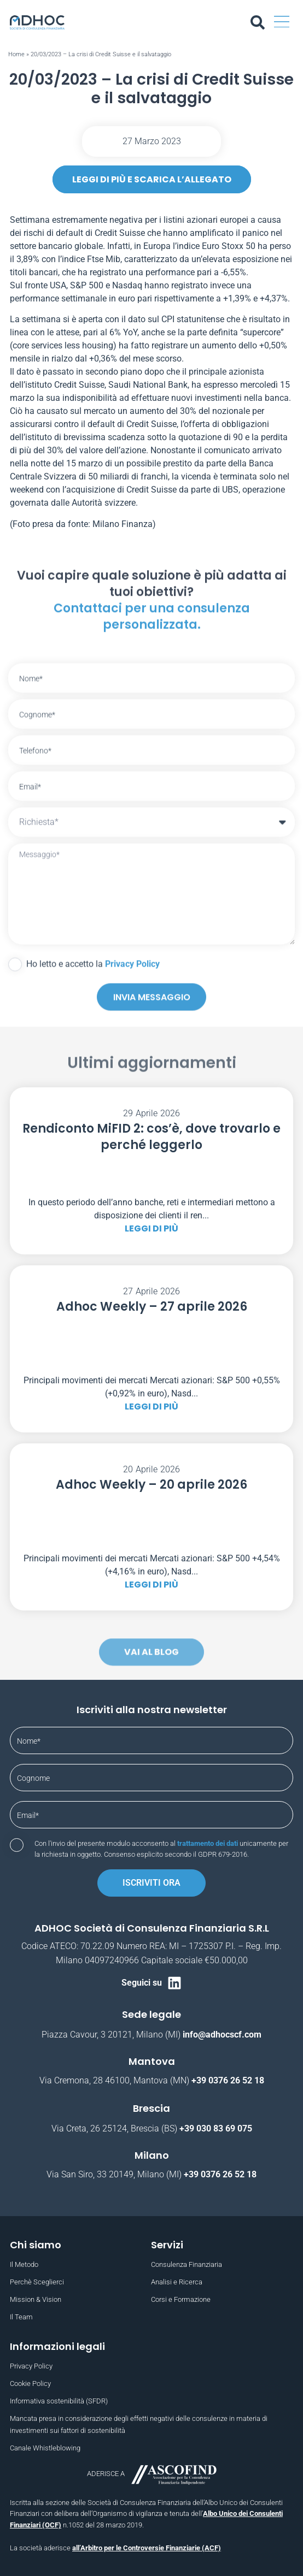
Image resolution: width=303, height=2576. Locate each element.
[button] (281, 22)
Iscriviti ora (151, 1883)
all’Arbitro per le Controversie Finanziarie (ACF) (146, 2548)
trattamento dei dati (207, 1843)
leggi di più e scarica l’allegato (151, 179)
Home (16, 54)
